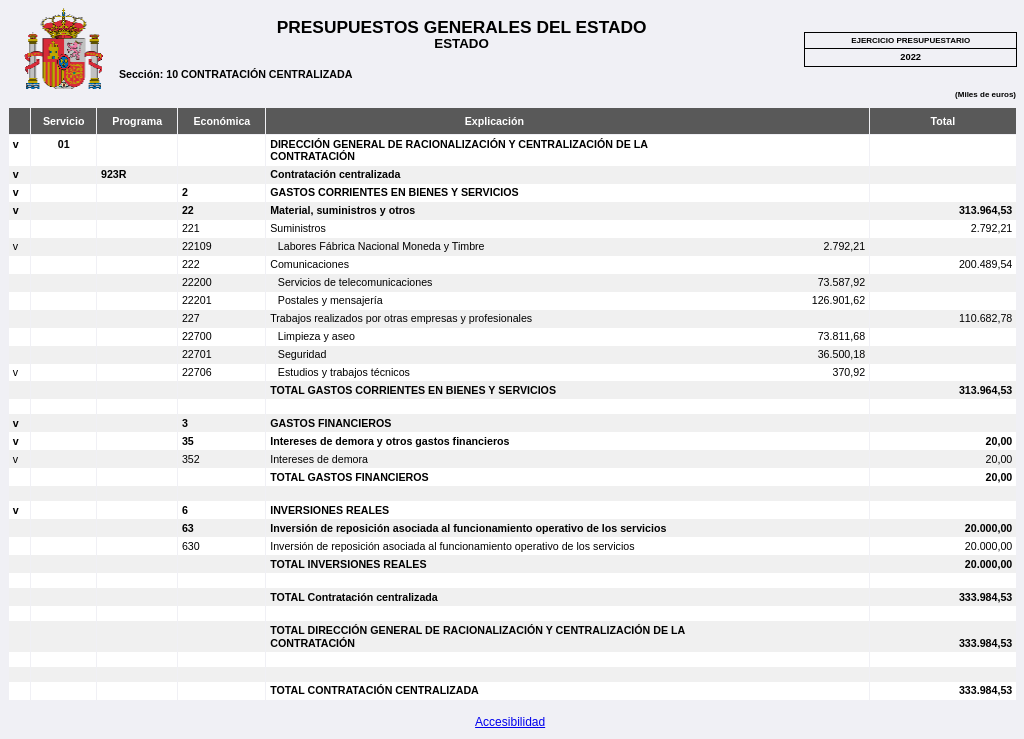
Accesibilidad (510, 722)
